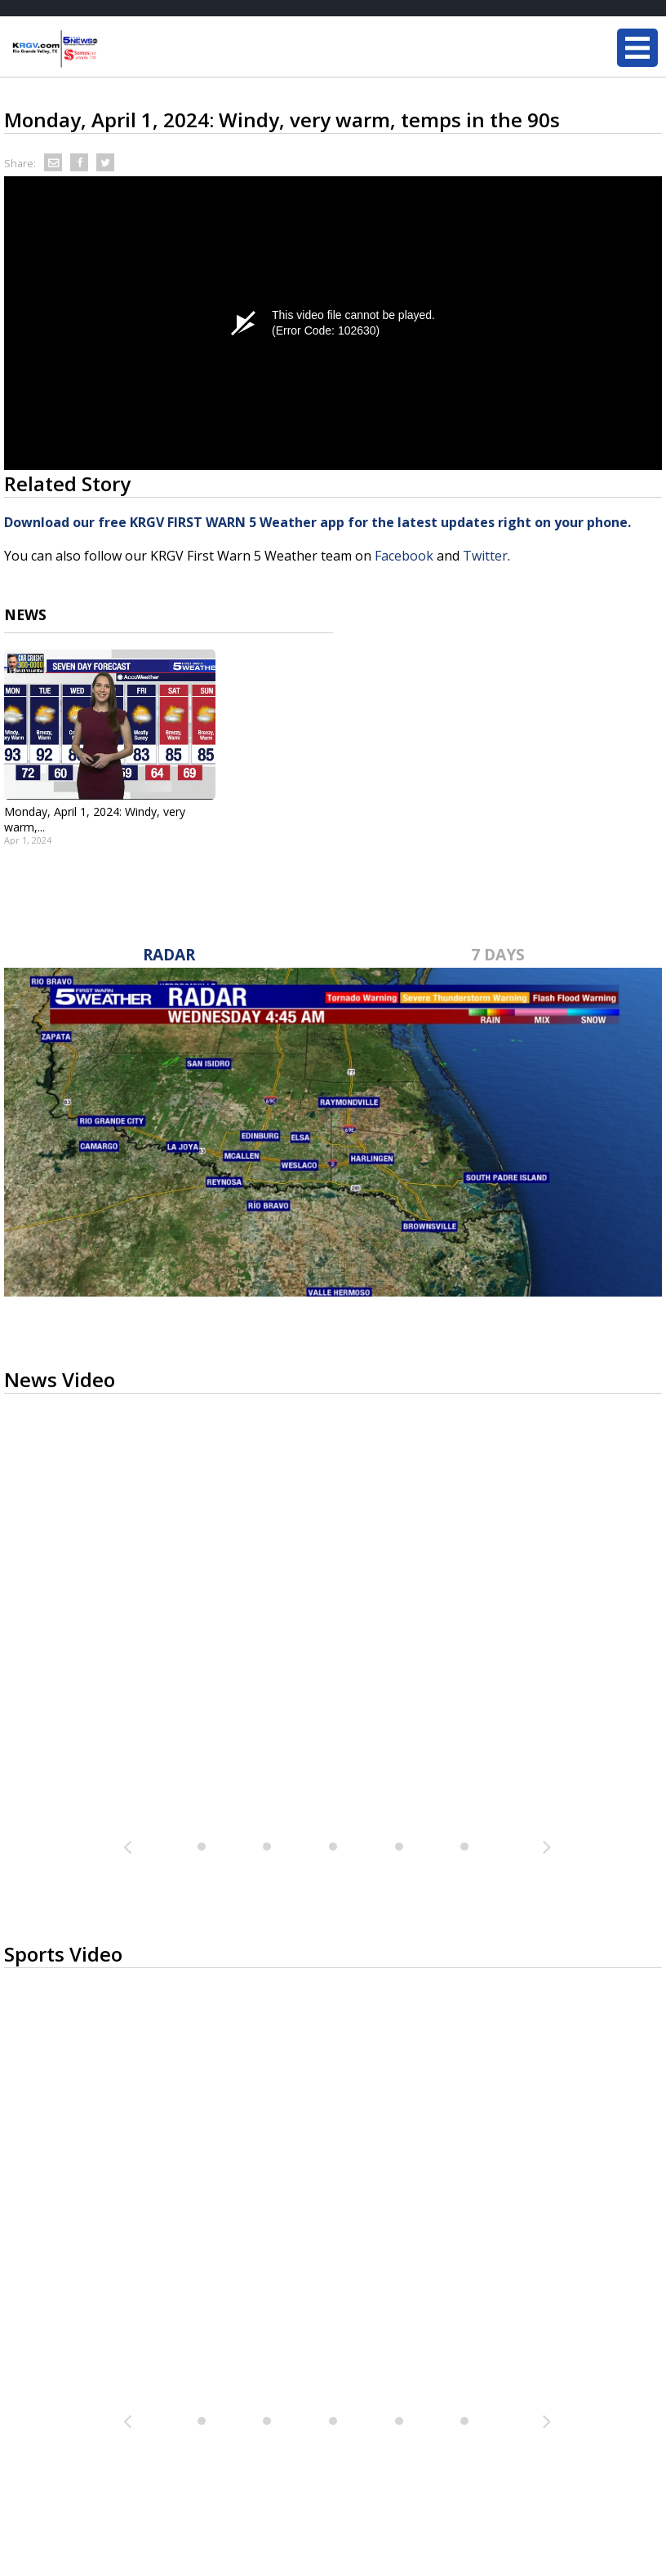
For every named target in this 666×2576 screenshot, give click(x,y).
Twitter (485, 556)
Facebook (404, 556)
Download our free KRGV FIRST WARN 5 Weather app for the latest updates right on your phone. (319, 522)
